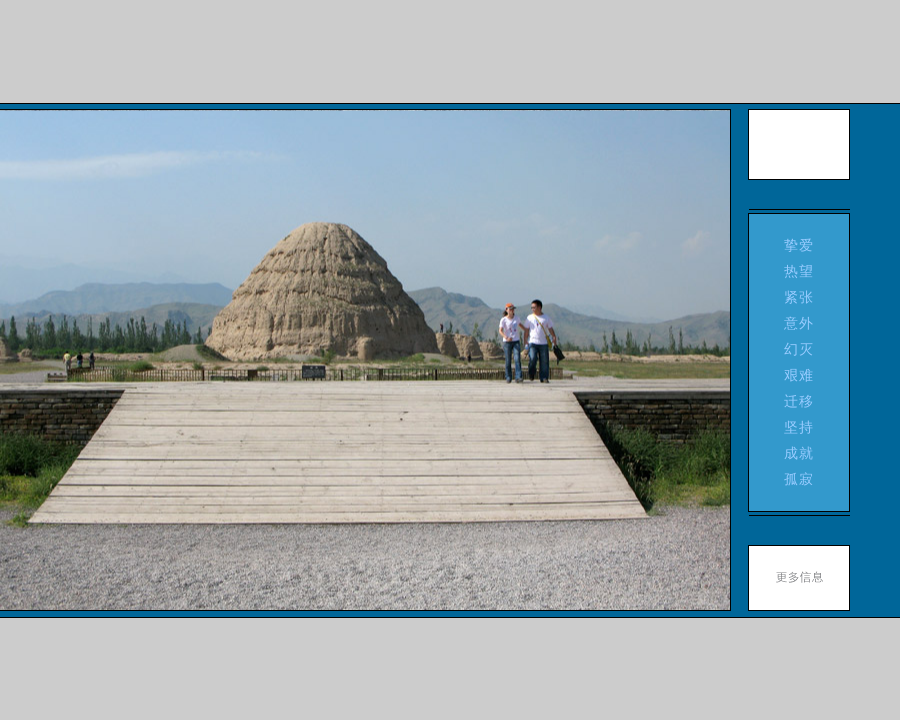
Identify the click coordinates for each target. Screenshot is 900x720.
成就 (799, 453)
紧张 (799, 297)
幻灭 (799, 349)
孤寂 (799, 479)
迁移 (799, 401)
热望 (799, 271)
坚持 (799, 427)
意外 (799, 323)
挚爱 (799, 245)
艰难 (799, 375)
